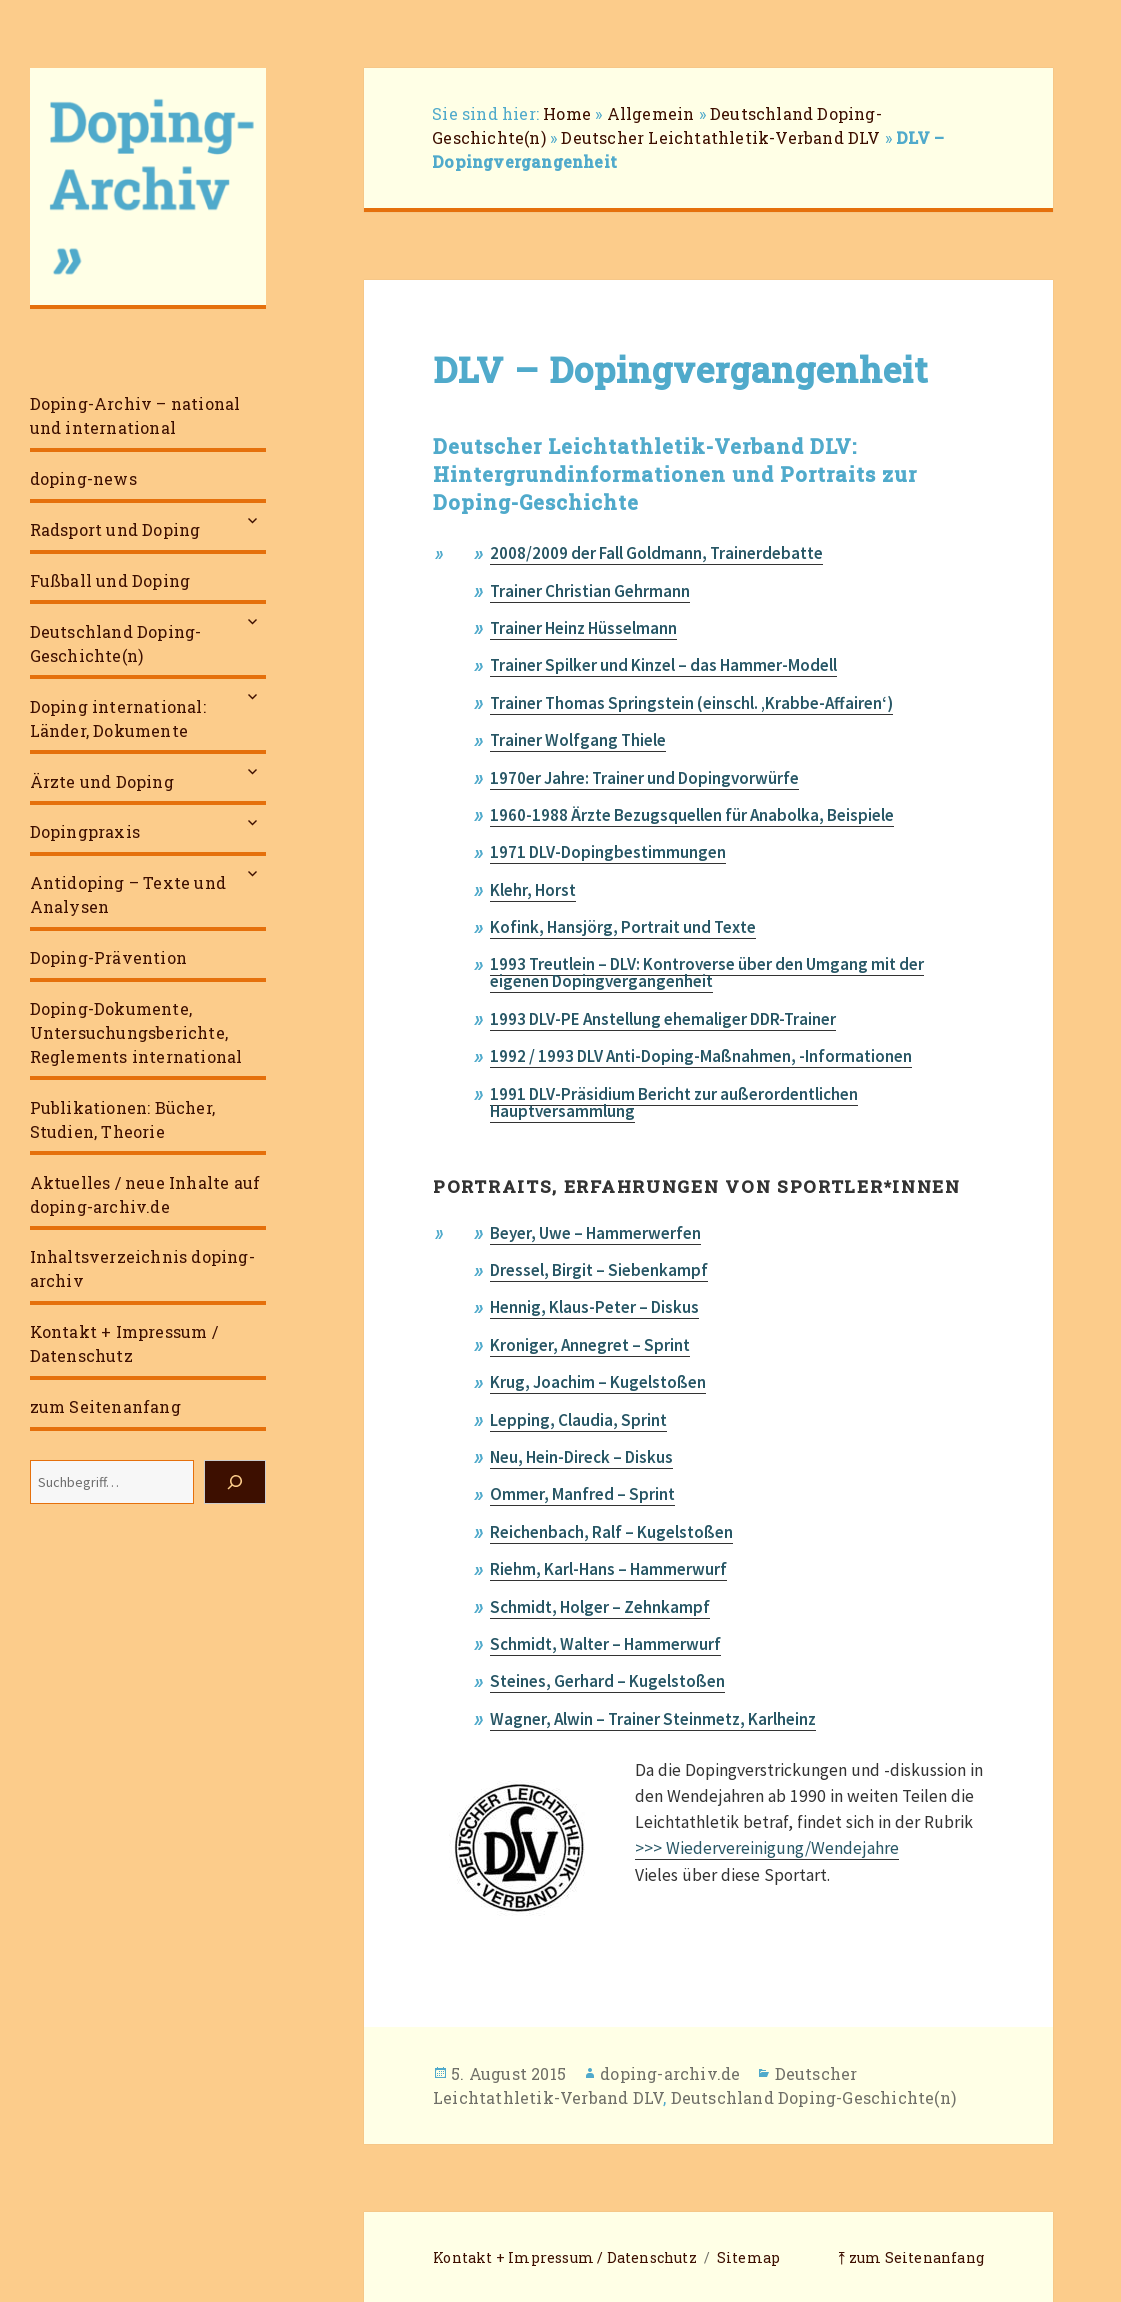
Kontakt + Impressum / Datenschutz (124, 1343)
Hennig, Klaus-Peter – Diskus (594, 1307)
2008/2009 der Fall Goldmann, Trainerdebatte (656, 553)
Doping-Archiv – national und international (135, 415)
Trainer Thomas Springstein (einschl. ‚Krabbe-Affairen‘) (691, 703)
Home (567, 113)
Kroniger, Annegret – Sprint (590, 1345)
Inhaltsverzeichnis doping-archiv (142, 1268)
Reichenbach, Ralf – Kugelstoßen (611, 1532)
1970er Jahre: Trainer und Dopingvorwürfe (644, 778)
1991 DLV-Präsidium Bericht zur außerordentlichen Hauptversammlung (674, 1102)
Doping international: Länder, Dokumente (118, 718)
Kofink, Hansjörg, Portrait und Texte (623, 927)
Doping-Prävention (108, 957)
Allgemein (651, 113)
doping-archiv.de (670, 2073)
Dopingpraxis (85, 831)
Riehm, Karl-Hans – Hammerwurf (608, 1569)
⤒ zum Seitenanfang (911, 2257)
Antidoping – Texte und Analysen (128, 894)
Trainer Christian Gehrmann (590, 591)
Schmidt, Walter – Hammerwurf (605, 1644)
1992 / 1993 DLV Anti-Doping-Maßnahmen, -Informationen (701, 1056)
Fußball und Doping (110, 580)
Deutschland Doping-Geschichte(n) (116, 643)
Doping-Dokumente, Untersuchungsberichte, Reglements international (136, 1032)
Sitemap (748, 2257)
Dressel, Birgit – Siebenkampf (599, 1270)
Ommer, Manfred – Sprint (582, 1494)
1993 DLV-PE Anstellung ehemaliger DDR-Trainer (663, 1019)
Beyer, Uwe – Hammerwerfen (595, 1233)
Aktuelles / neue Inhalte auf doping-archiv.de (145, 1194)
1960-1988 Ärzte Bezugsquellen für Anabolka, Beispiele (692, 815)
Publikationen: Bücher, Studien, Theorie (122, 1119)
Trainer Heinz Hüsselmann (583, 628)
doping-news (83, 478)
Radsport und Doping (115, 529)
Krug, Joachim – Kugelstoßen (598, 1382)
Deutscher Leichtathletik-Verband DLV (720, 137)
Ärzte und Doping (102, 781)
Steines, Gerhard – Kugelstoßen (607, 1681)
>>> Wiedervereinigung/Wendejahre (767, 1848)
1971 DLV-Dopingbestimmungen (608, 852)
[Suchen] (235, 1482)
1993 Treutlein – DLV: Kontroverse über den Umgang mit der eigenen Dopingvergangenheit (707, 972)
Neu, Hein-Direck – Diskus (581, 1457)
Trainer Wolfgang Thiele (578, 740)
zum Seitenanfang (105, 1406)
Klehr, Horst (533, 890)
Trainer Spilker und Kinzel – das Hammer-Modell (663, 665)
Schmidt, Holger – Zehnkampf (600, 1607)
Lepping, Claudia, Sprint (578, 1420)
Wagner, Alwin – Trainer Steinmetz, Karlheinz (653, 1719)
